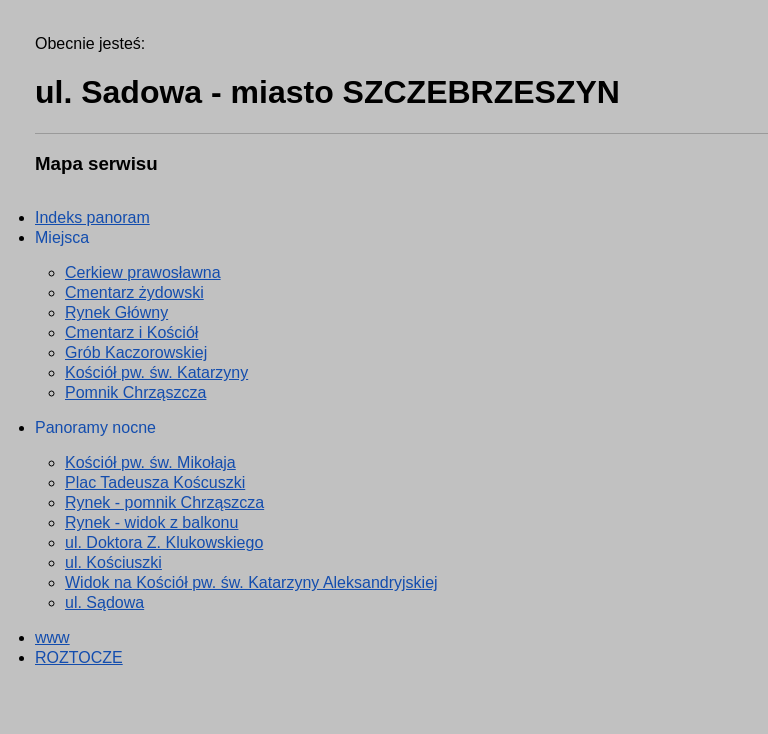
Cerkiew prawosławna (143, 272)
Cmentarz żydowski (134, 292)
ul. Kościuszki (113, 562)
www (52, 637)
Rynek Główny (116, 312)
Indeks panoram (92, 217)
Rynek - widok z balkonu (151, 522)
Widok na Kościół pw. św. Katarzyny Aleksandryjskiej (251, 582)
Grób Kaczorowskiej (136, 352)
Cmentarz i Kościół (131, 332)
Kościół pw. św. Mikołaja (150, 462)
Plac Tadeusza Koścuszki (155, 482)
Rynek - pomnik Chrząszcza (164, 502)
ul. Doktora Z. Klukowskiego (164, 542)
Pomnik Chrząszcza (135, 392)
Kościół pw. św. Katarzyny (156, 372)
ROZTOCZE (79, 657)
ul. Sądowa (104, 602)
